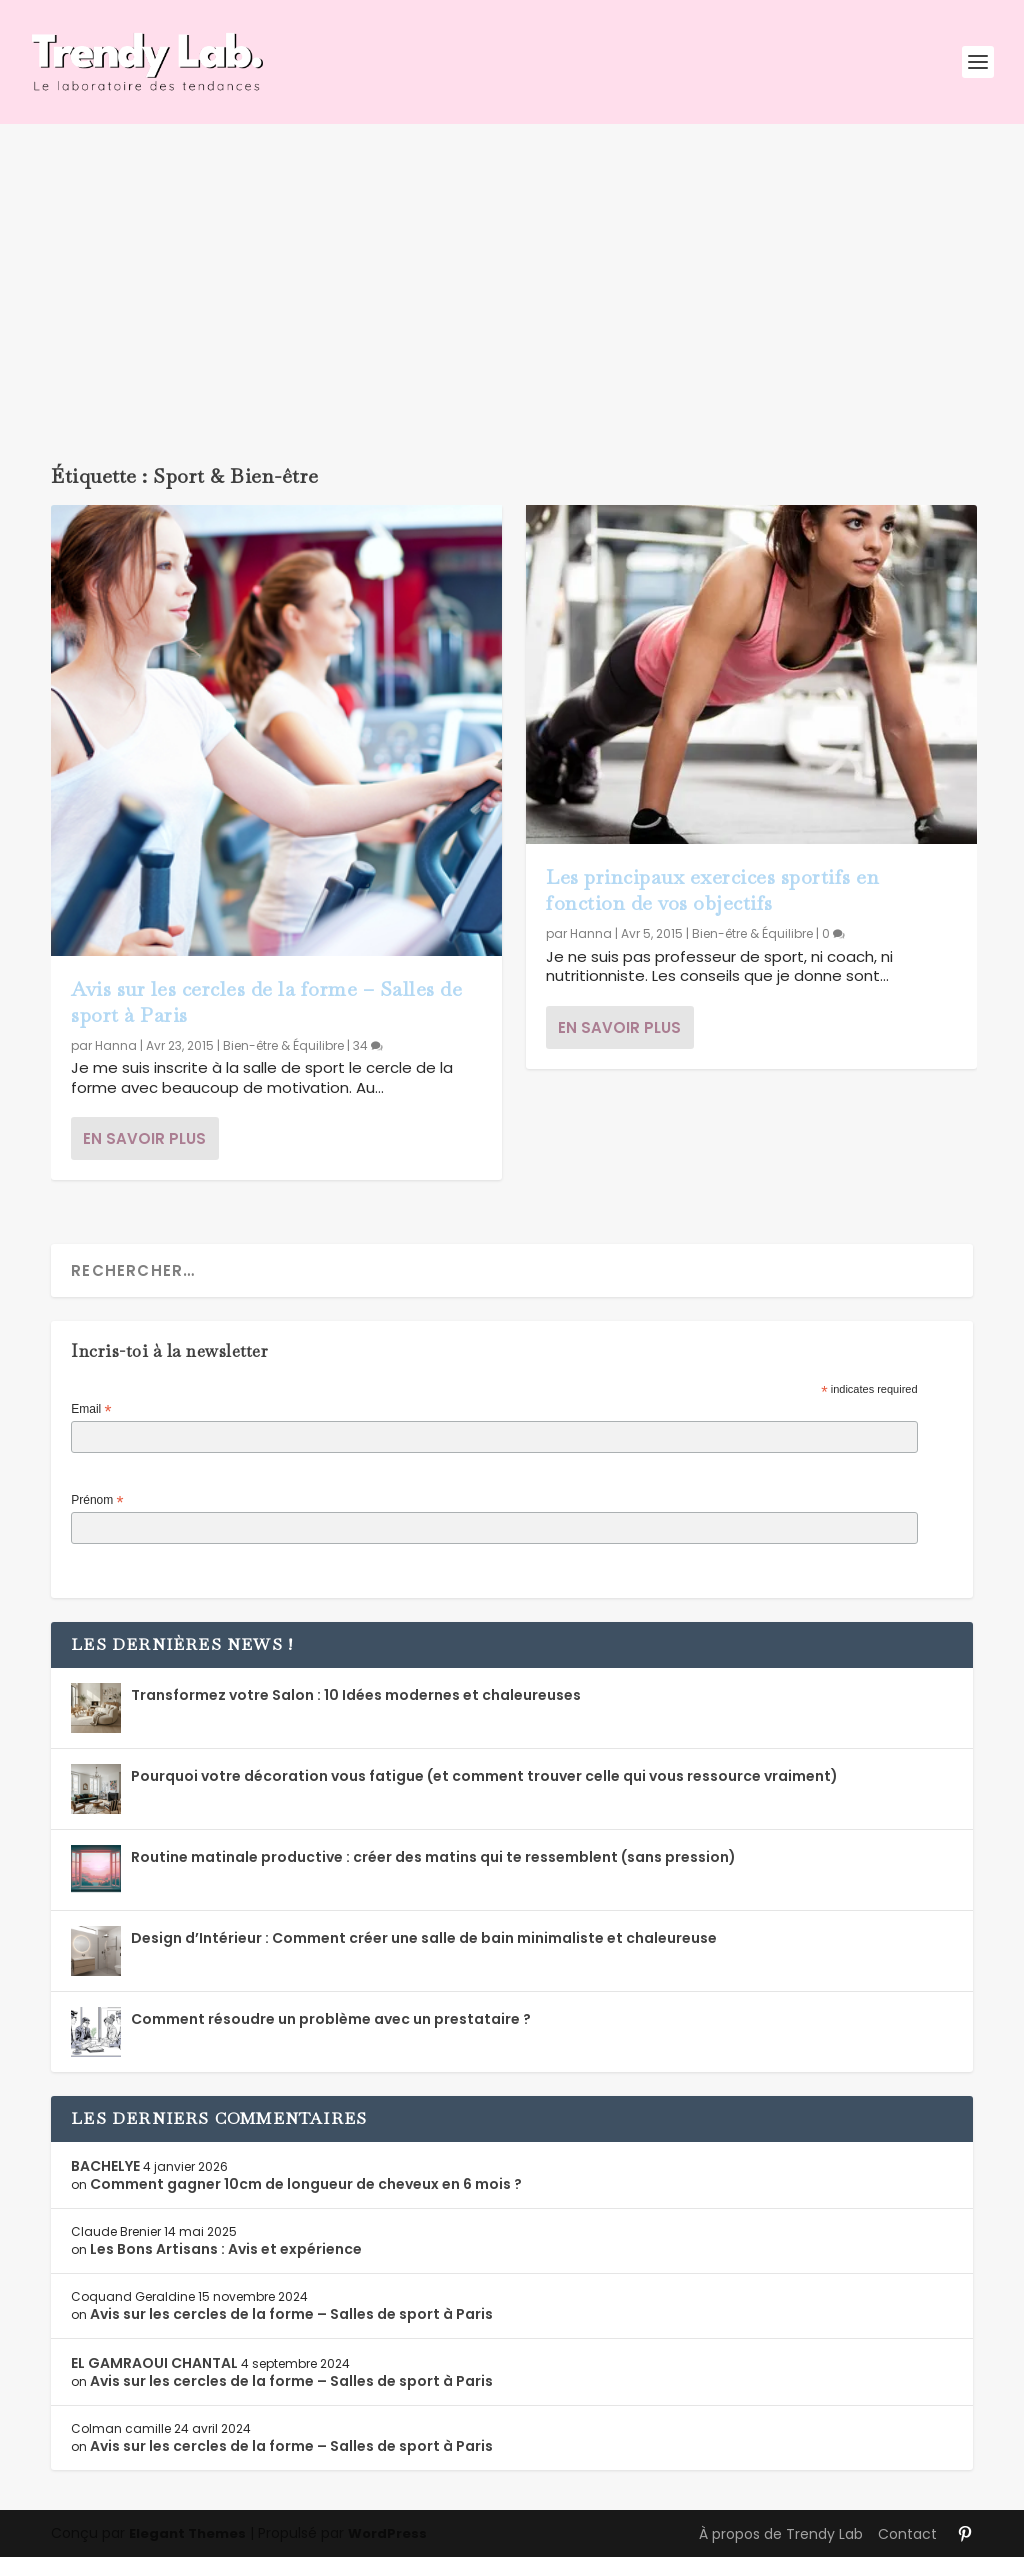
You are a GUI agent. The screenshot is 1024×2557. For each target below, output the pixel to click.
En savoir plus (144, 1138)
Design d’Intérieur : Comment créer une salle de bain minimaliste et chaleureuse (424, 1938)
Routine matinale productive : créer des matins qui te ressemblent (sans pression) (433, 1857)
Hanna (116, 1045)
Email (91, 1410)
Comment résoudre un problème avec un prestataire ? (331, 2019)
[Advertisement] (512, 274)
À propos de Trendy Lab (781, 2534)
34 (368, 1045)
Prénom (97, 1501)
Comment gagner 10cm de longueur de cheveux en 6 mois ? (306, 2184)
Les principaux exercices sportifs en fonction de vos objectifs (712, 890)
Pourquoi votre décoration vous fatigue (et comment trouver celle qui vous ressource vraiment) (484, 1776)
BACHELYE (105, 2166)
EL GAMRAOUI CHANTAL (154, 2363)
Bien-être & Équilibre (283, 1045)
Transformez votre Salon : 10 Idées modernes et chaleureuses (356, 1695)
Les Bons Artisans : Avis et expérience (226, 2249)
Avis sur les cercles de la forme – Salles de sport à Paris (291, 2314)
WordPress (387, 2533)
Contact (907, 2534)
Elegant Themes (187, 2533)
